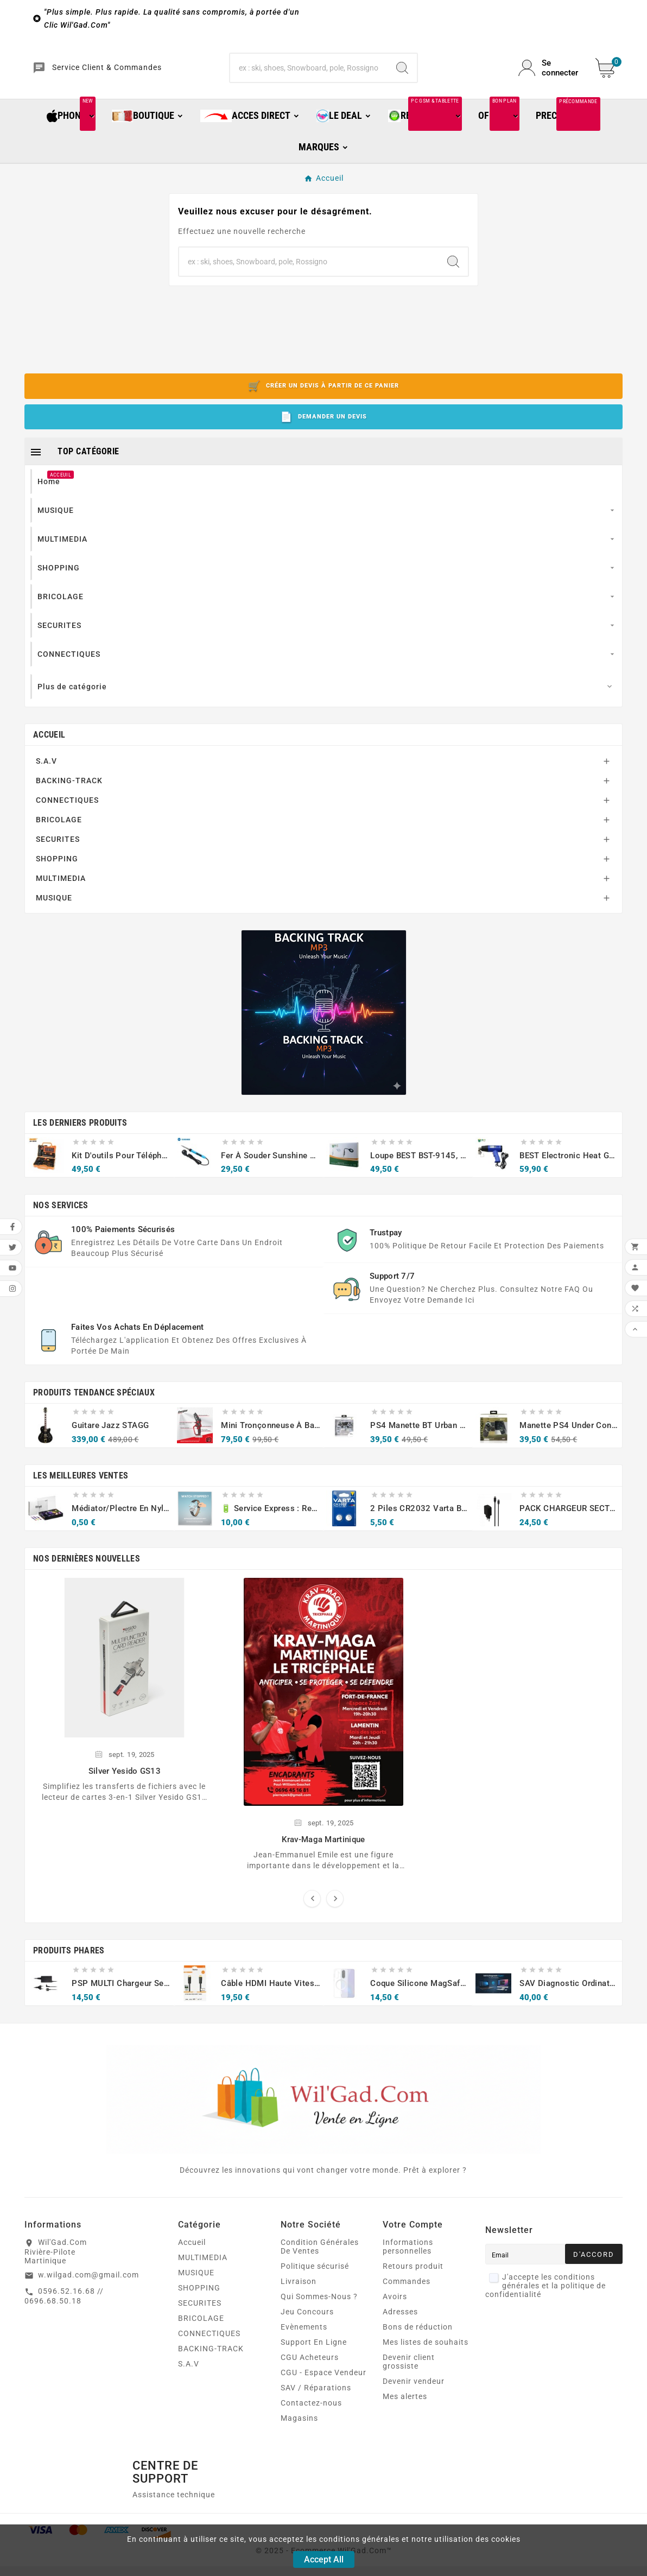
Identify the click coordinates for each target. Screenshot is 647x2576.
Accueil (49, 752)
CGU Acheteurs (310, 2375)
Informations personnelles (408, 2264)
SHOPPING (57, 876)
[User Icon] (550, 76)
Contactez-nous (311, 2420)
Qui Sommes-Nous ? (319, 2314)
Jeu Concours (307, 2329)
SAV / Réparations (316, 2405)
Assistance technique (173, 2512)
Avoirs (395, 2314)
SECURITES (58, 857)
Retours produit (413, 2284)
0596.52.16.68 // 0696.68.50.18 (64, 2314)
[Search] (402, 77)
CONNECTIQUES (67, 818)
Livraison (298, 2299)
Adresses (400, 2329)
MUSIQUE (54, 915)
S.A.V (46, 779)
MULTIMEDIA (61, 896)
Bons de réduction (418, 2344)
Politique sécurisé (315, 2284)
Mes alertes (405, 2414)
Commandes (406, 2299)
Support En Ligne (314, 2360)
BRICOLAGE (59, 837)
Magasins (299, 2436)
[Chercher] (308, 76)
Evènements (304, 2344)
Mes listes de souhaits (425, 2360)
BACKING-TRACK (69, 798)
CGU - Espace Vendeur (323, 2390)
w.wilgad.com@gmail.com (88, 2292)
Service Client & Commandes (133, 77)
